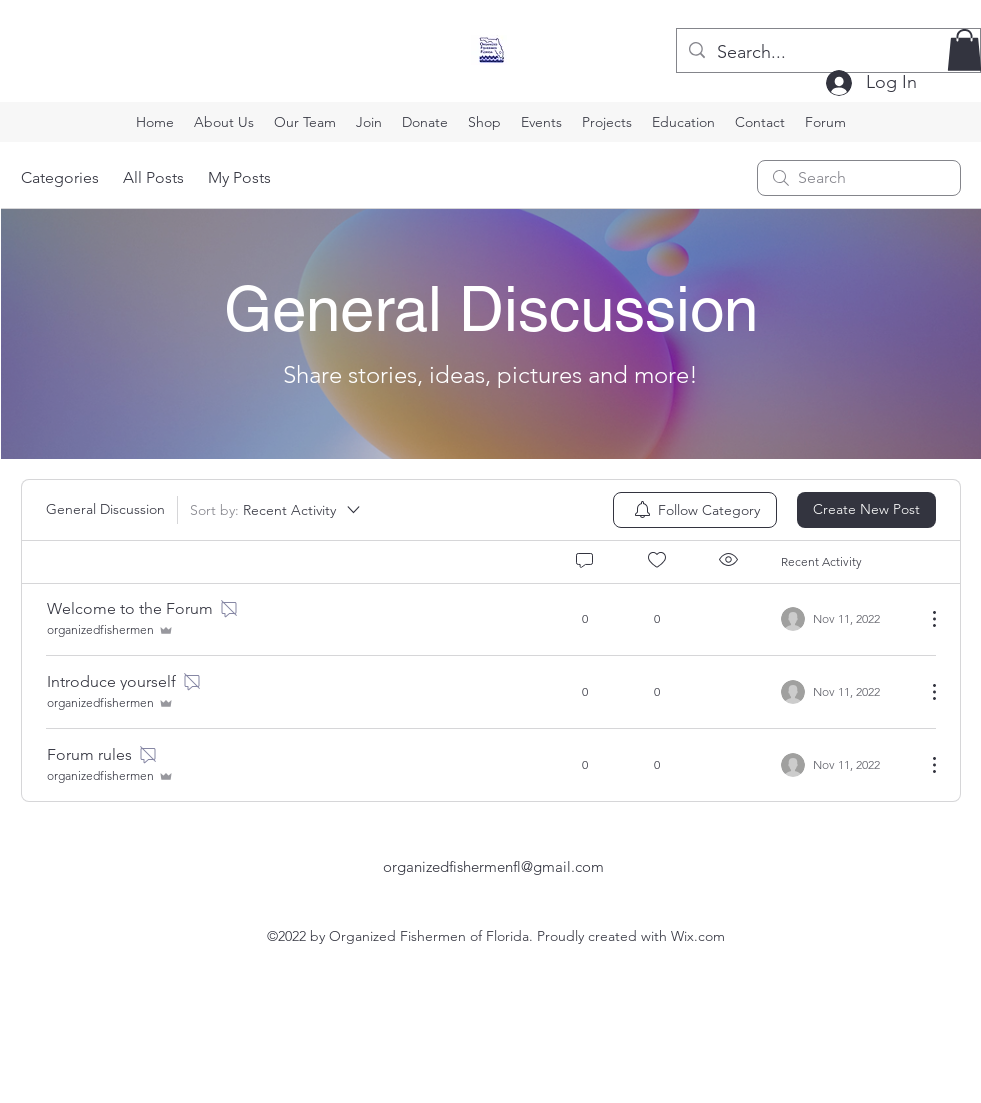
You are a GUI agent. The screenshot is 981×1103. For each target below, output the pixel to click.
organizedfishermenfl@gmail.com (493, 866)
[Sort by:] (276, 510)
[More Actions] (924, 619)
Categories (60, 177)
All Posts (153, 177)
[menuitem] (695, 510)
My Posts (239, 177)
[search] (859, 178)
